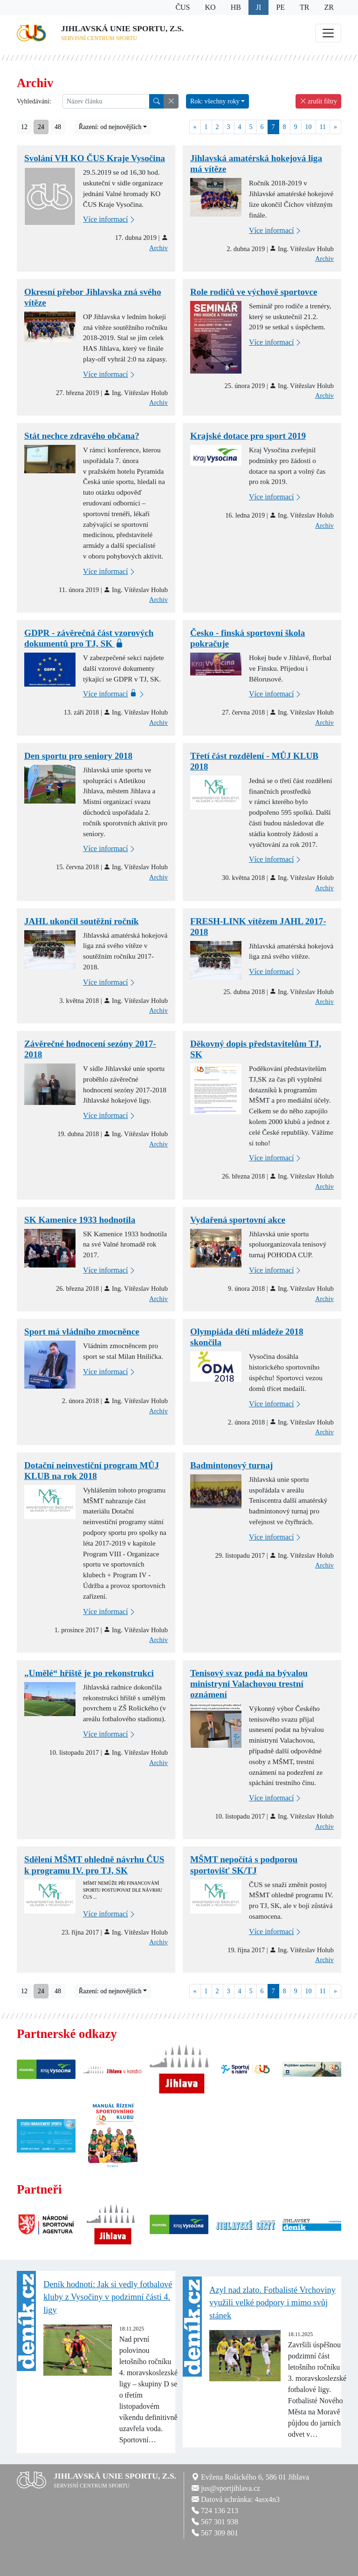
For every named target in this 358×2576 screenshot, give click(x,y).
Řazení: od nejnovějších (110, 126)
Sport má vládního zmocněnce (81, 1331)
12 (24, 126)
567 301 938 (219, 2522)
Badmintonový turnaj (231, 1465)
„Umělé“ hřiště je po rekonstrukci (89, 1673)
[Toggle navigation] (328, 33)
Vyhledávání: (34, 101)
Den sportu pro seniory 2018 (78, 756)
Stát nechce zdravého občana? (81, 436)
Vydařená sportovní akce (237, 1220)
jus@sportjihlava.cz (230, 2488)
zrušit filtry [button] (318, 101)
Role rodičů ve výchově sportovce (253, 292)
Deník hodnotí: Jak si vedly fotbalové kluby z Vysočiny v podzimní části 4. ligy (107, 2297)
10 (308, 126)
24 (41, 126)
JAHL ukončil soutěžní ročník (81, 921)
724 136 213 (219, 2511)
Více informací (109, 219)
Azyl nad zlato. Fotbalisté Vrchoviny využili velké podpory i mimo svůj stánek (272, 2302)
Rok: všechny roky (215, 101)
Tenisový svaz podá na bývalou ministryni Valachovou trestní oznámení (249, 1683)
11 (323, 126)
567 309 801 (219, 2533)
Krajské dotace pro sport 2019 (248, 436)
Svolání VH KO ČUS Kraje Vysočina (94, 158)
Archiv (158, 248)
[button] (171, 101)
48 (58, 126)
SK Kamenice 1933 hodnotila (79, 1220)
